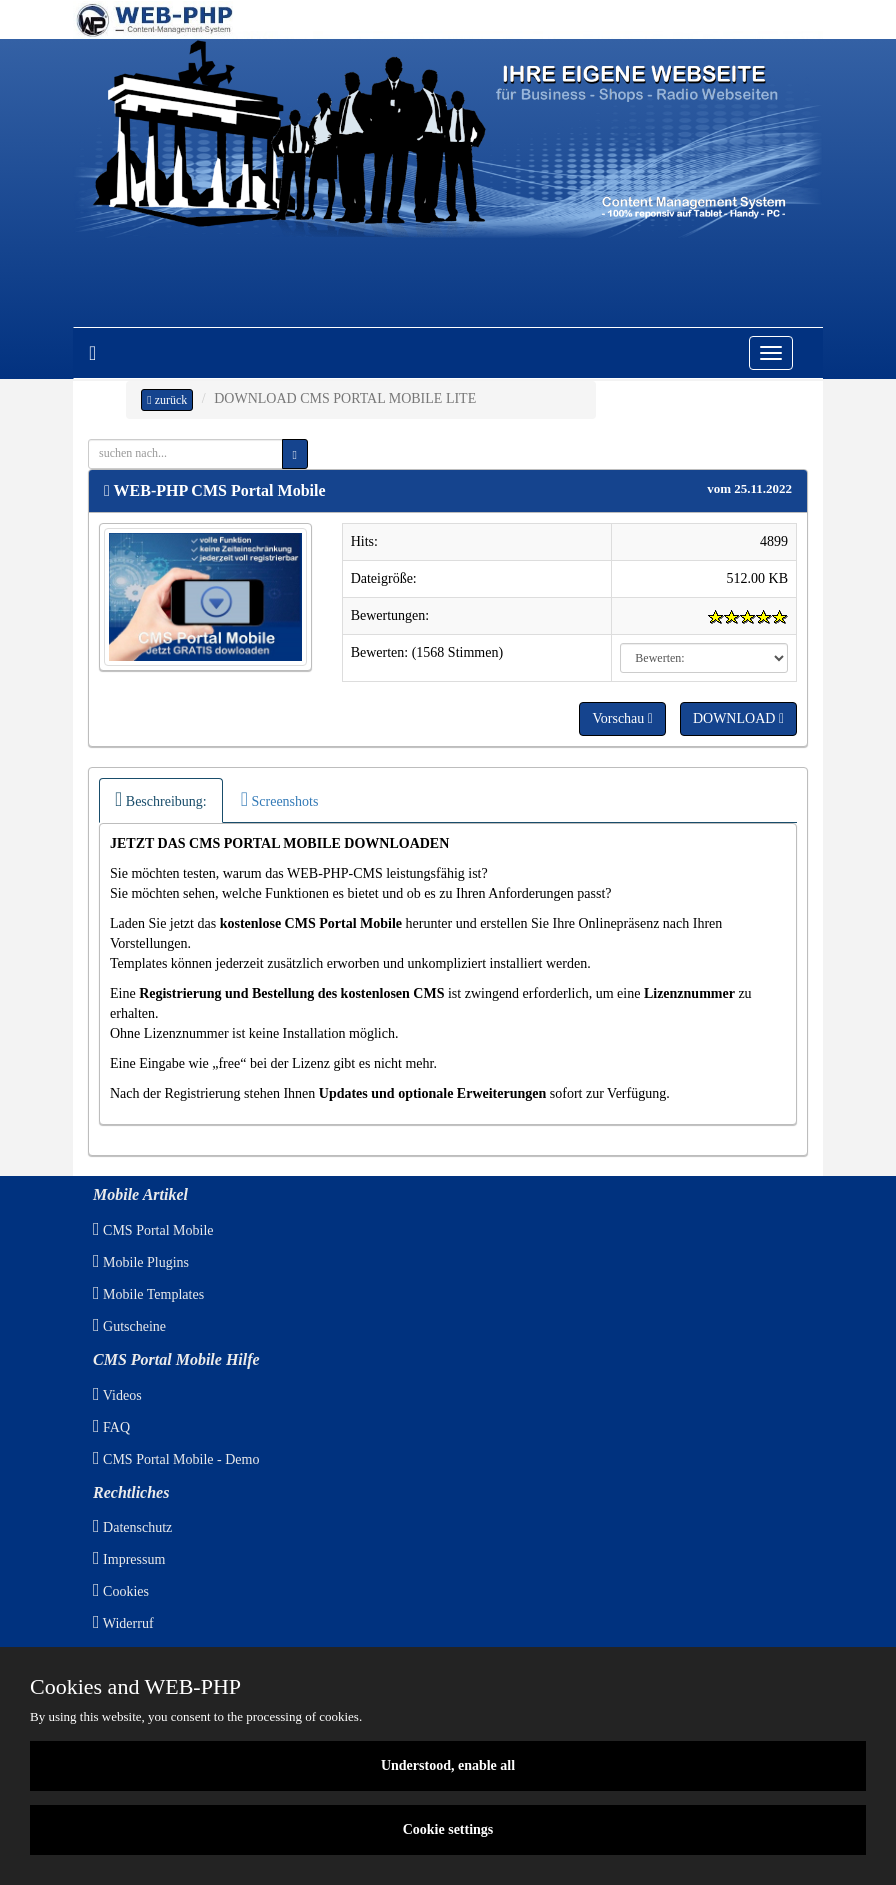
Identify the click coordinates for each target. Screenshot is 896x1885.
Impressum (129, 1559)
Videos (117, 1395)
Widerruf (123, 1623)
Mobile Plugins (141, 1262)
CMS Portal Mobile (153, 1230)
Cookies (121, 1591)
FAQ (111, 1427)
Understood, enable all (448, 1765)
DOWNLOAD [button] (738, 718)
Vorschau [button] (622, 718)
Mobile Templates (148, 1294)
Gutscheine (129, 1326)
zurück (167, 400)
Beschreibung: (161, 799)
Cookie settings (448, 1829)
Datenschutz (132, 1527)
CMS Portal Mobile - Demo (176, 1459)
